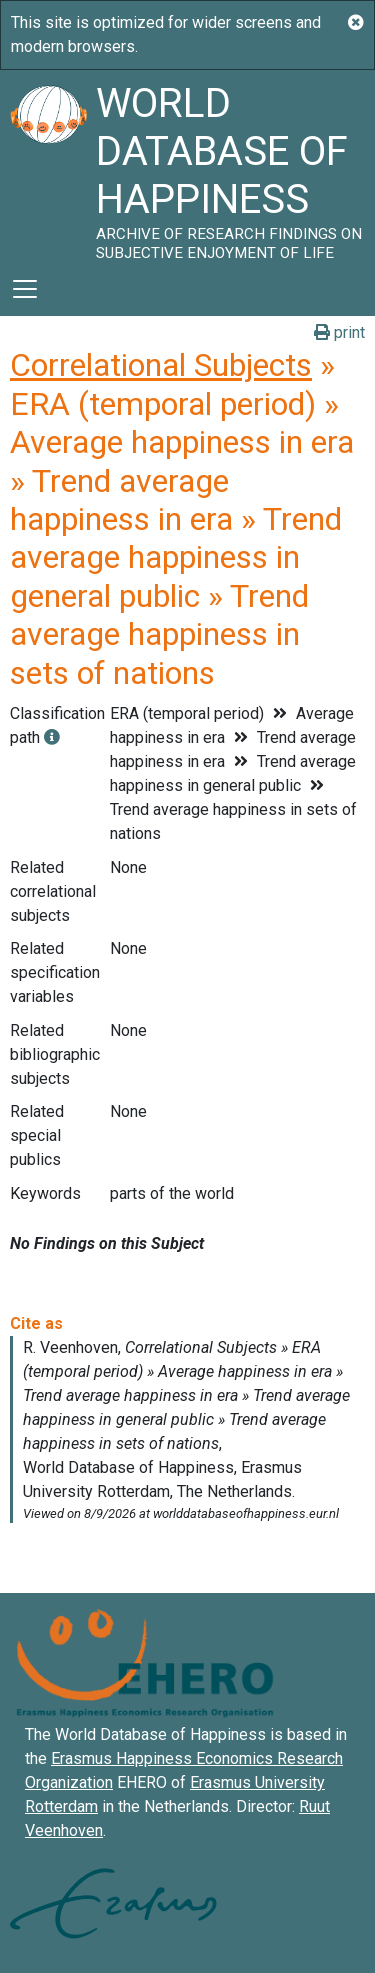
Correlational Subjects (161, 365)
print (339, 332)
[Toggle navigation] (25, 289)
